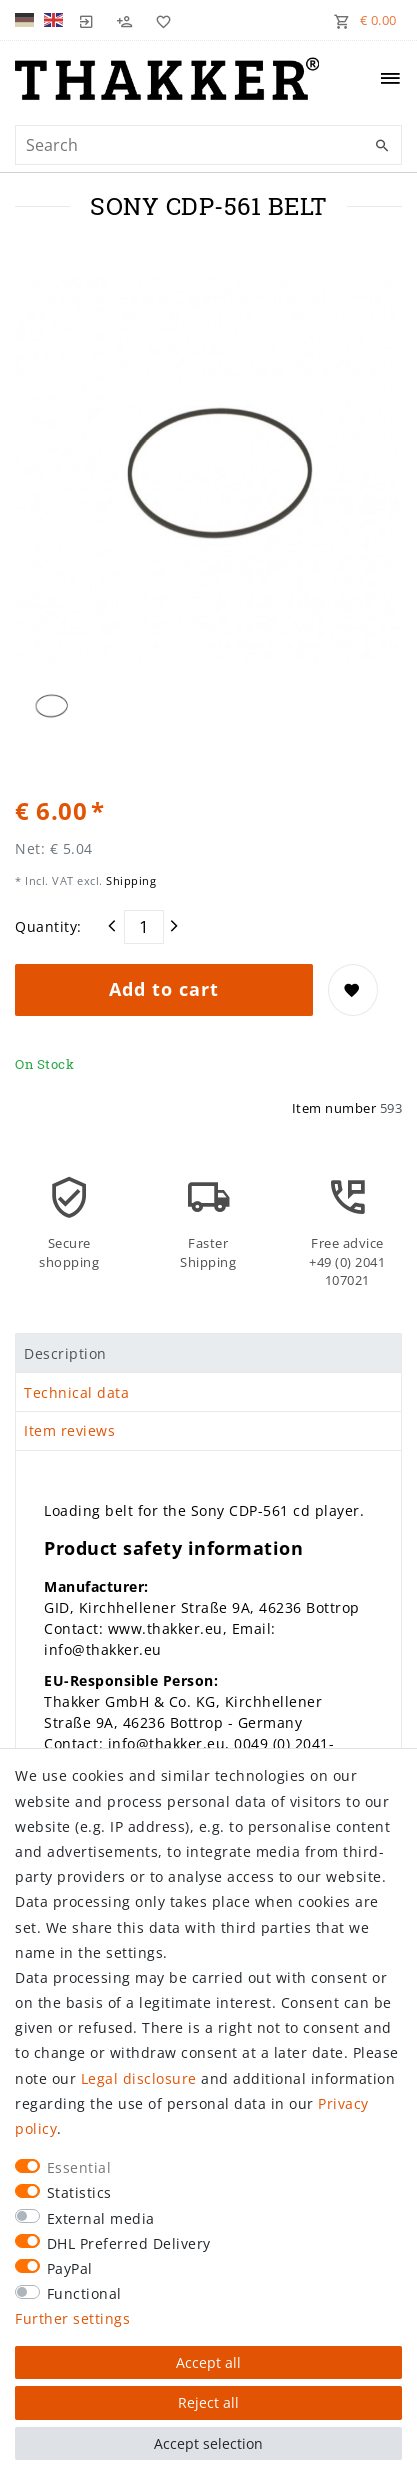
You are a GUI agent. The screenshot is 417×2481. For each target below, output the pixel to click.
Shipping (130, 880)
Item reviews (69, 1430)
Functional (84, 2293)
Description (65, 1353)
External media (101, 2218)
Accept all (208, 2362)
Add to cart (164, 989)
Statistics (79, 2192)
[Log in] (87, 20)
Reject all (208, 2402)
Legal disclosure (139, 2078)
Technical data (76, 1392)
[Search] (382, 146)
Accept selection (208, 2443)
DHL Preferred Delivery (129, 2243)
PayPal (70, 2268)
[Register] (125, 20)
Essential (79, 2167)
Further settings (72, 2318)
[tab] (208, 1353)
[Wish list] (159, 20)
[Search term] (208, 145)
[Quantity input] (144, 927)
